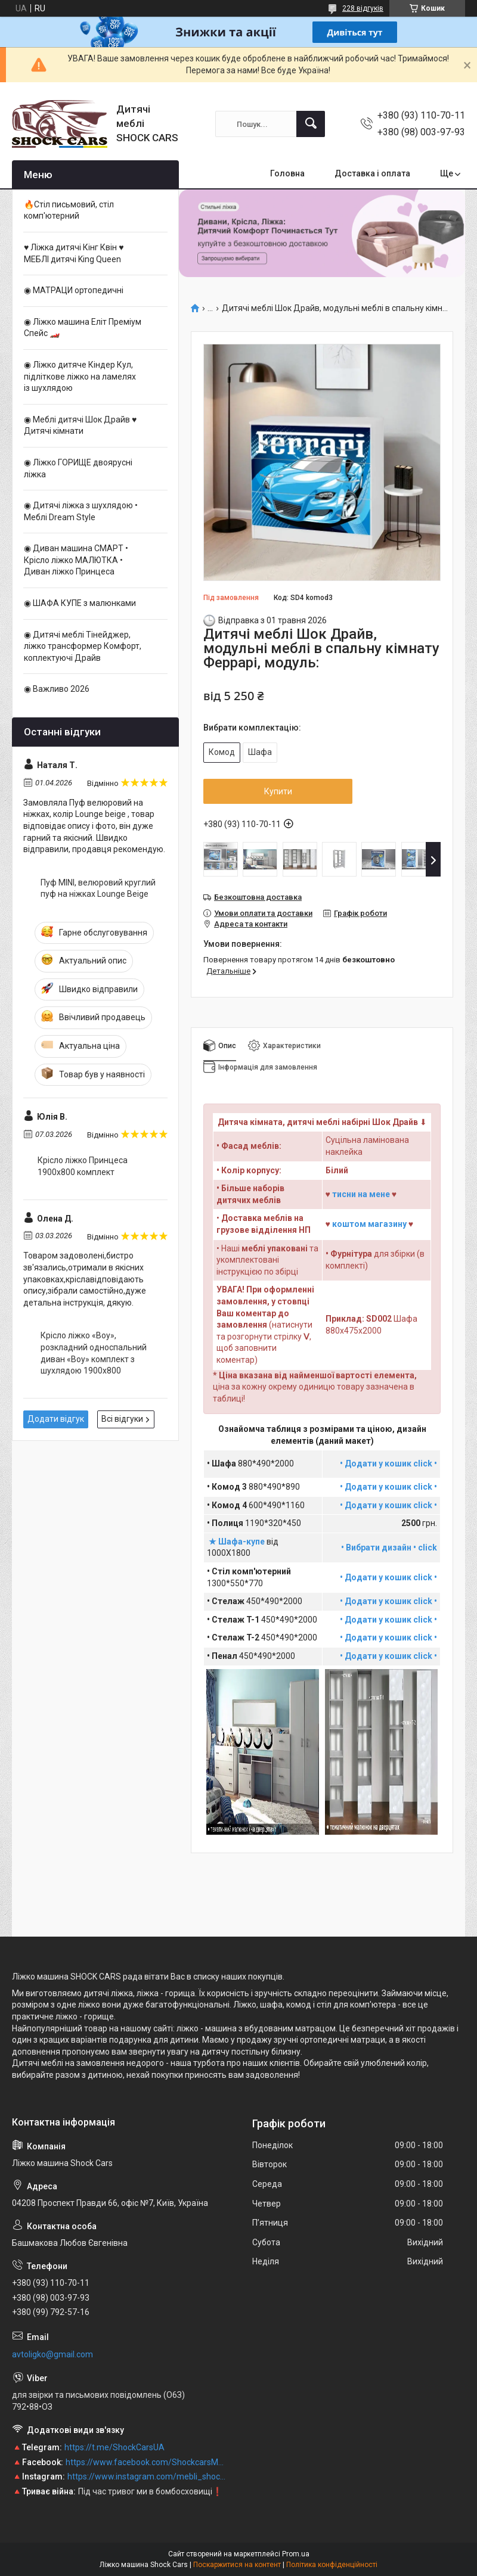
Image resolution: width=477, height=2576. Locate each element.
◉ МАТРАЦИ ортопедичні (73, 290)
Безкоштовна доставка (258, 897)
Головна (287, 173)
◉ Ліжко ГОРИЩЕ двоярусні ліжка (78, 468)
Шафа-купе (242, 1541)
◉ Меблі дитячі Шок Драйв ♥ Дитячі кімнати (80, 425)
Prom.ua (295, 2554)
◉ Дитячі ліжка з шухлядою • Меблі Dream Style (81, 511)
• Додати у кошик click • (388, 1486)
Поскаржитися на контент (237, 2565)
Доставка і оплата (372, 173)
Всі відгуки (122, 1419)
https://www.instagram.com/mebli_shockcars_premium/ (147, 2476)
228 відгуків (362, 8)
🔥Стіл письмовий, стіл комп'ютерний (69, 210)
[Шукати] (310, 124)
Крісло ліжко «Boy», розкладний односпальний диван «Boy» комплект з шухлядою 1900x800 (94, 1353)
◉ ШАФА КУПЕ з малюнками (80, 603)
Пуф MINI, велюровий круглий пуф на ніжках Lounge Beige (98, 888)
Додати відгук (55, 1419)
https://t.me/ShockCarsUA (114, 2447)
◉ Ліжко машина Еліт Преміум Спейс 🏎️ (82, 327)
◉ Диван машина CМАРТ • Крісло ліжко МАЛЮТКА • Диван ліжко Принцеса (76, 559)
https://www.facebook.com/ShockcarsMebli (146, 2462)
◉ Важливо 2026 (56, 689)
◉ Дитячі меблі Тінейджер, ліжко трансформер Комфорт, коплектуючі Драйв (82, 646)
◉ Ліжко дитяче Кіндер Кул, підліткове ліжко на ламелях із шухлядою (80, 376)
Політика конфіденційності (331, 2565)
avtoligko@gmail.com (52, 2354)
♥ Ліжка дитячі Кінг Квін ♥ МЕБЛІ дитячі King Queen (74, 253)
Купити (278, 791)
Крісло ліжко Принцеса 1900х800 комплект (83, 1166)
